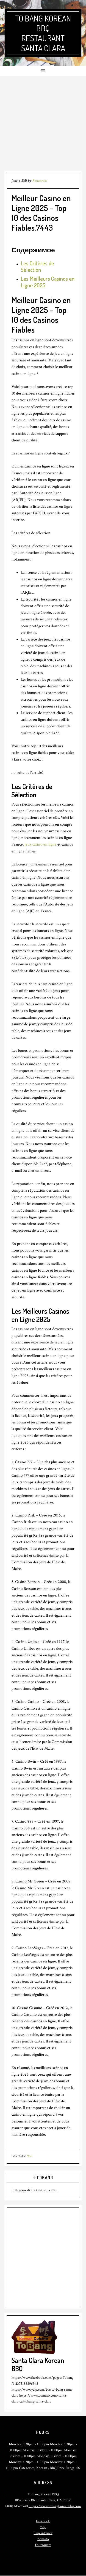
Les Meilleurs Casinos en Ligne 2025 (48, 282)
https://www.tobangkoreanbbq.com (55, 2506)
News (29, 2156)
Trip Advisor (43, 2533)
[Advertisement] (43, 121)
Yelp (43, 2527)
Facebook (43, 2521)
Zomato (43, 2539)
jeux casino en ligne (40, 844)
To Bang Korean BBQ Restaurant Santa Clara (43, 33)
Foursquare (43, 2545)
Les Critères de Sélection (37, 266)
